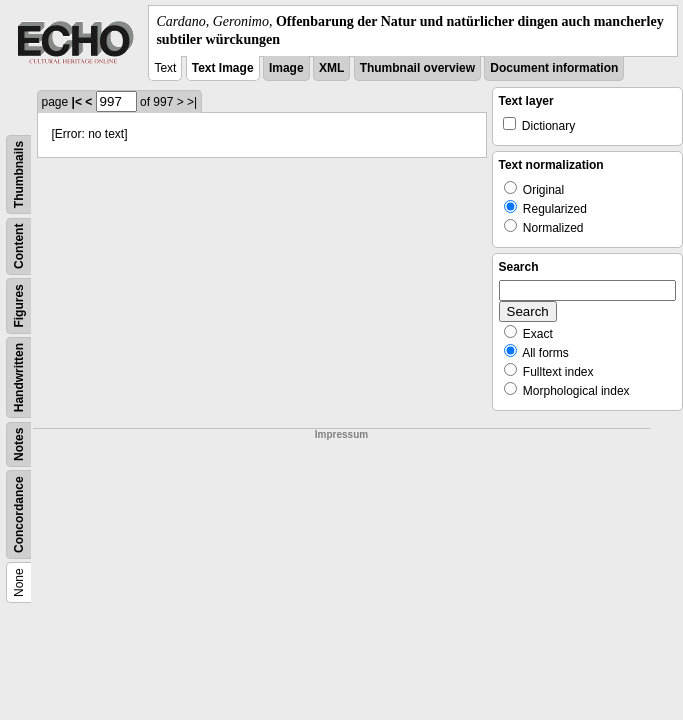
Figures (19, 306)
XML (331, 68)
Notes (19, 444)
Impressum (341, 434)
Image (286, 68)
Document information (554, 68)
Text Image (223, 68)
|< (77, 102)
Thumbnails (19, 174)
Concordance (19, 515)
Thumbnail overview (417, 68)
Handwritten (19, 377)
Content (19, 246)
